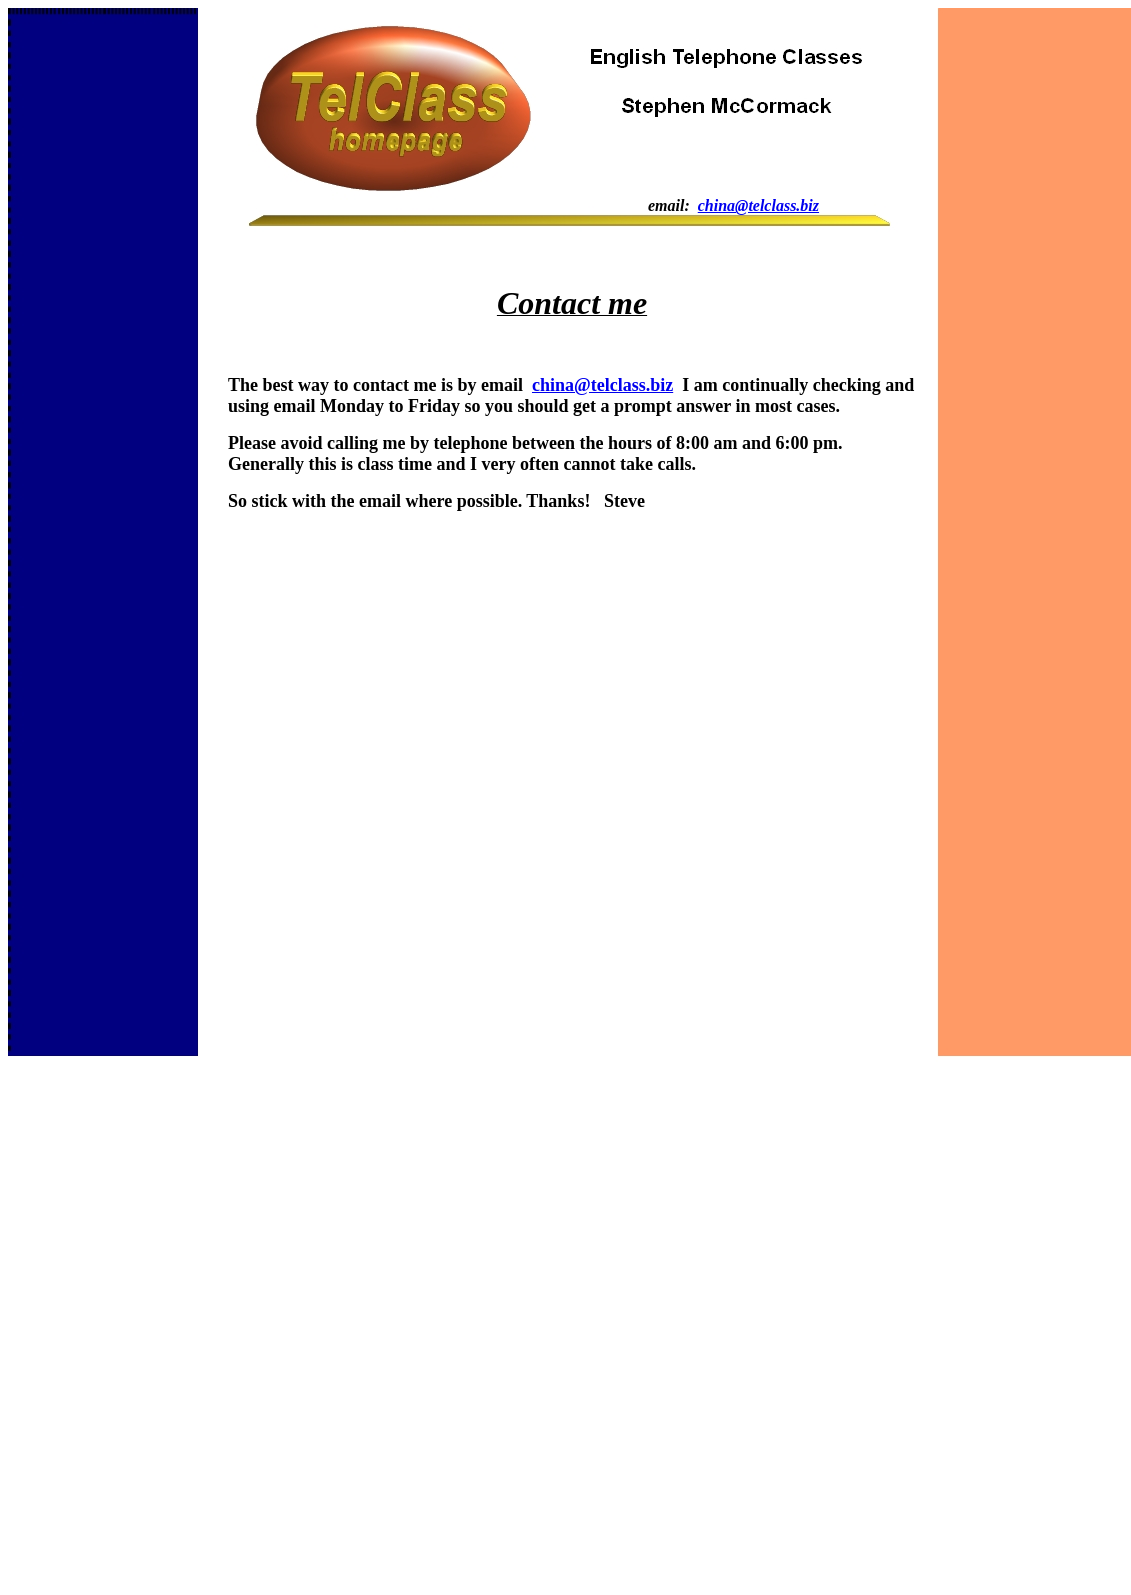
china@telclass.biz (758, 205)
